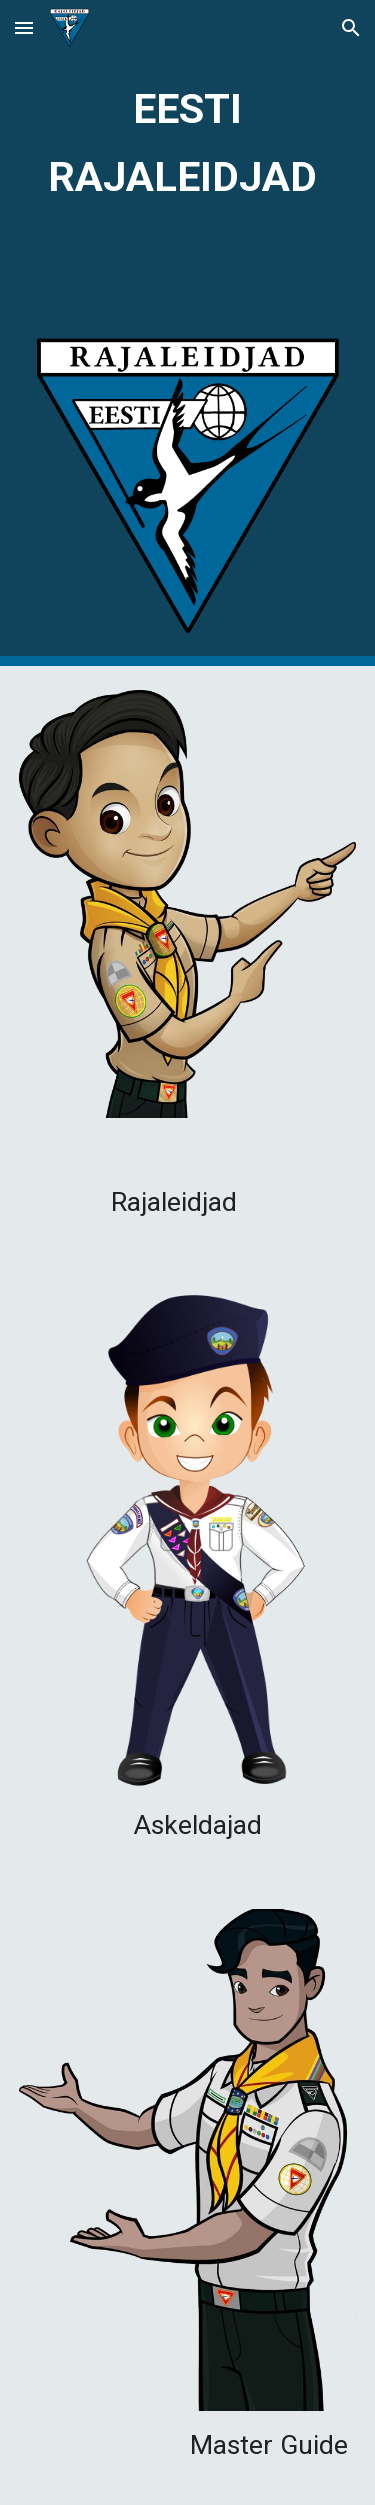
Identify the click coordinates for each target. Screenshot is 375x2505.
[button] (24, 27)
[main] (188, 138)
